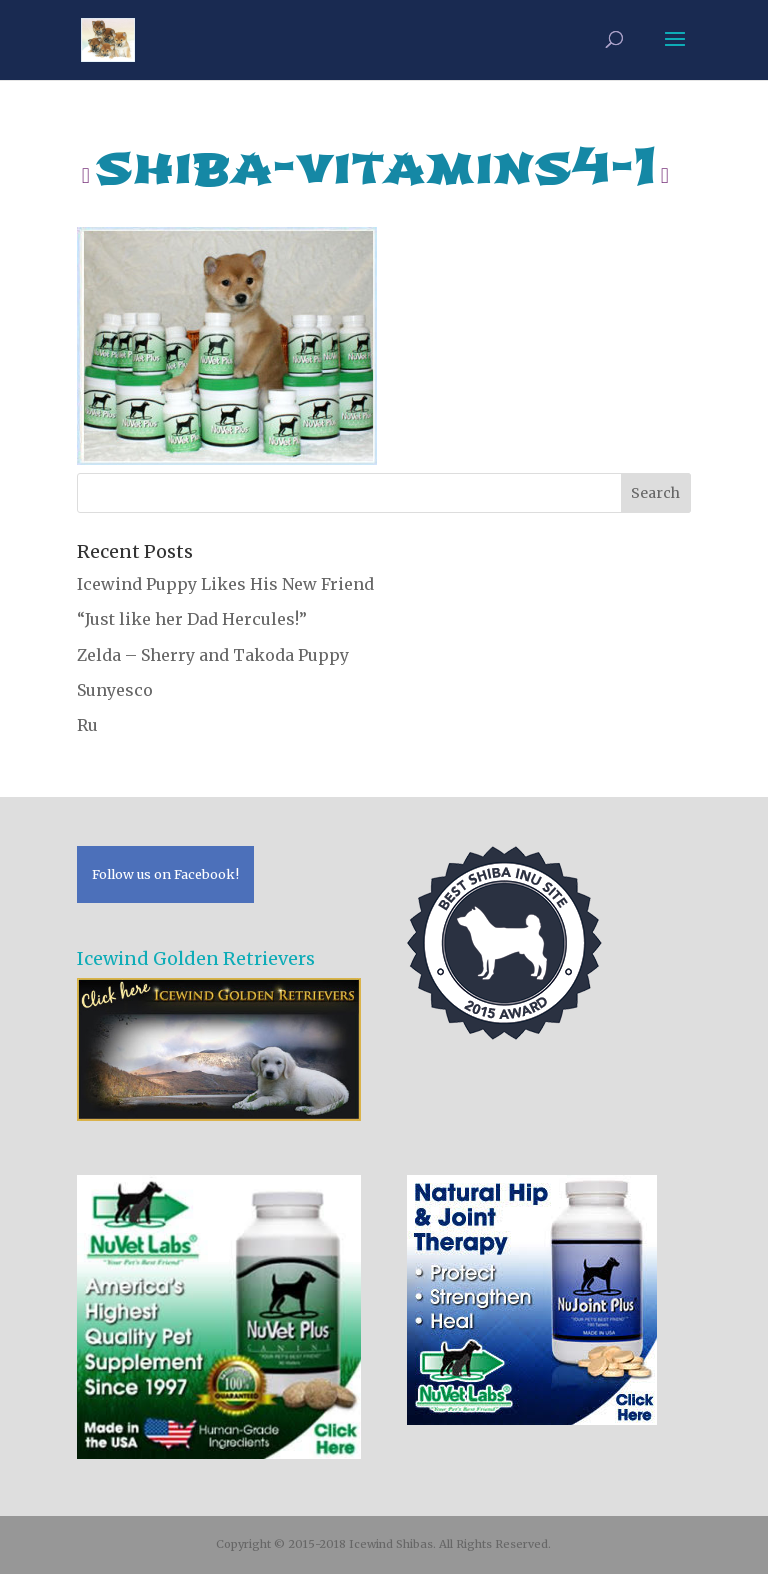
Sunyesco (115, 690)
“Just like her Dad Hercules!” (192, 619)
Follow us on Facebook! (165, 874)
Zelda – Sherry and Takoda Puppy (213, 655)
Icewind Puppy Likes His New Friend (225, 584)
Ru (87, 725)
